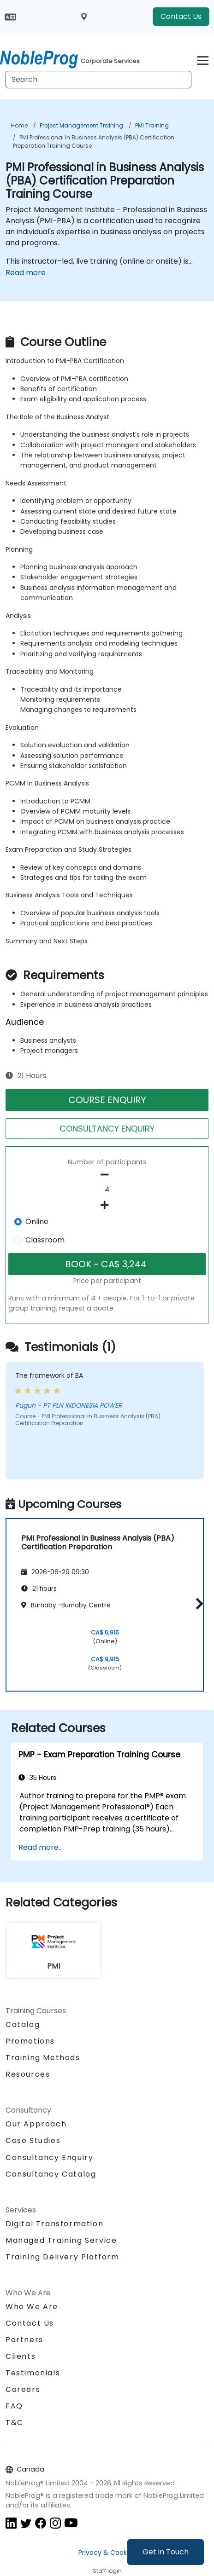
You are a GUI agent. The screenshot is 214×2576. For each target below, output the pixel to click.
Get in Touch (166, 2552)
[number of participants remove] (107, 1174)
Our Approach (36, 2124)
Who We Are (32, 2306)
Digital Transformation (54, 2223)
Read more (26, 272)
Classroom (45, 1240)
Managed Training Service (61, 2240)
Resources (28, 2074)
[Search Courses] (98, 79)
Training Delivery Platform (62, 2257)
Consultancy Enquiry (49, 2157)
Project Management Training (81, 125)
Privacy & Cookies (107, 2552)
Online (36, 1221)
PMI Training (152, 125)
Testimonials (33, 2373)
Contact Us (181, 16)
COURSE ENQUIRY (107, 1099)
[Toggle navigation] (202, 59)
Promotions (30, 2041)
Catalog (23, 2024)
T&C (15, 2422)
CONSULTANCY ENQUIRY (107, 1128)
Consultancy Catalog (51, 2174)
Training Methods (43, 2057)
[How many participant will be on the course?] (107, 1190)
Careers (23, 2389)
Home (19, 125)
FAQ (14, 2406)
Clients (21, 2356)
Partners (24, 2339)
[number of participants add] (107, 1205)
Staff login (107, 2571)
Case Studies (33, 2140)
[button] (197, 1603)
